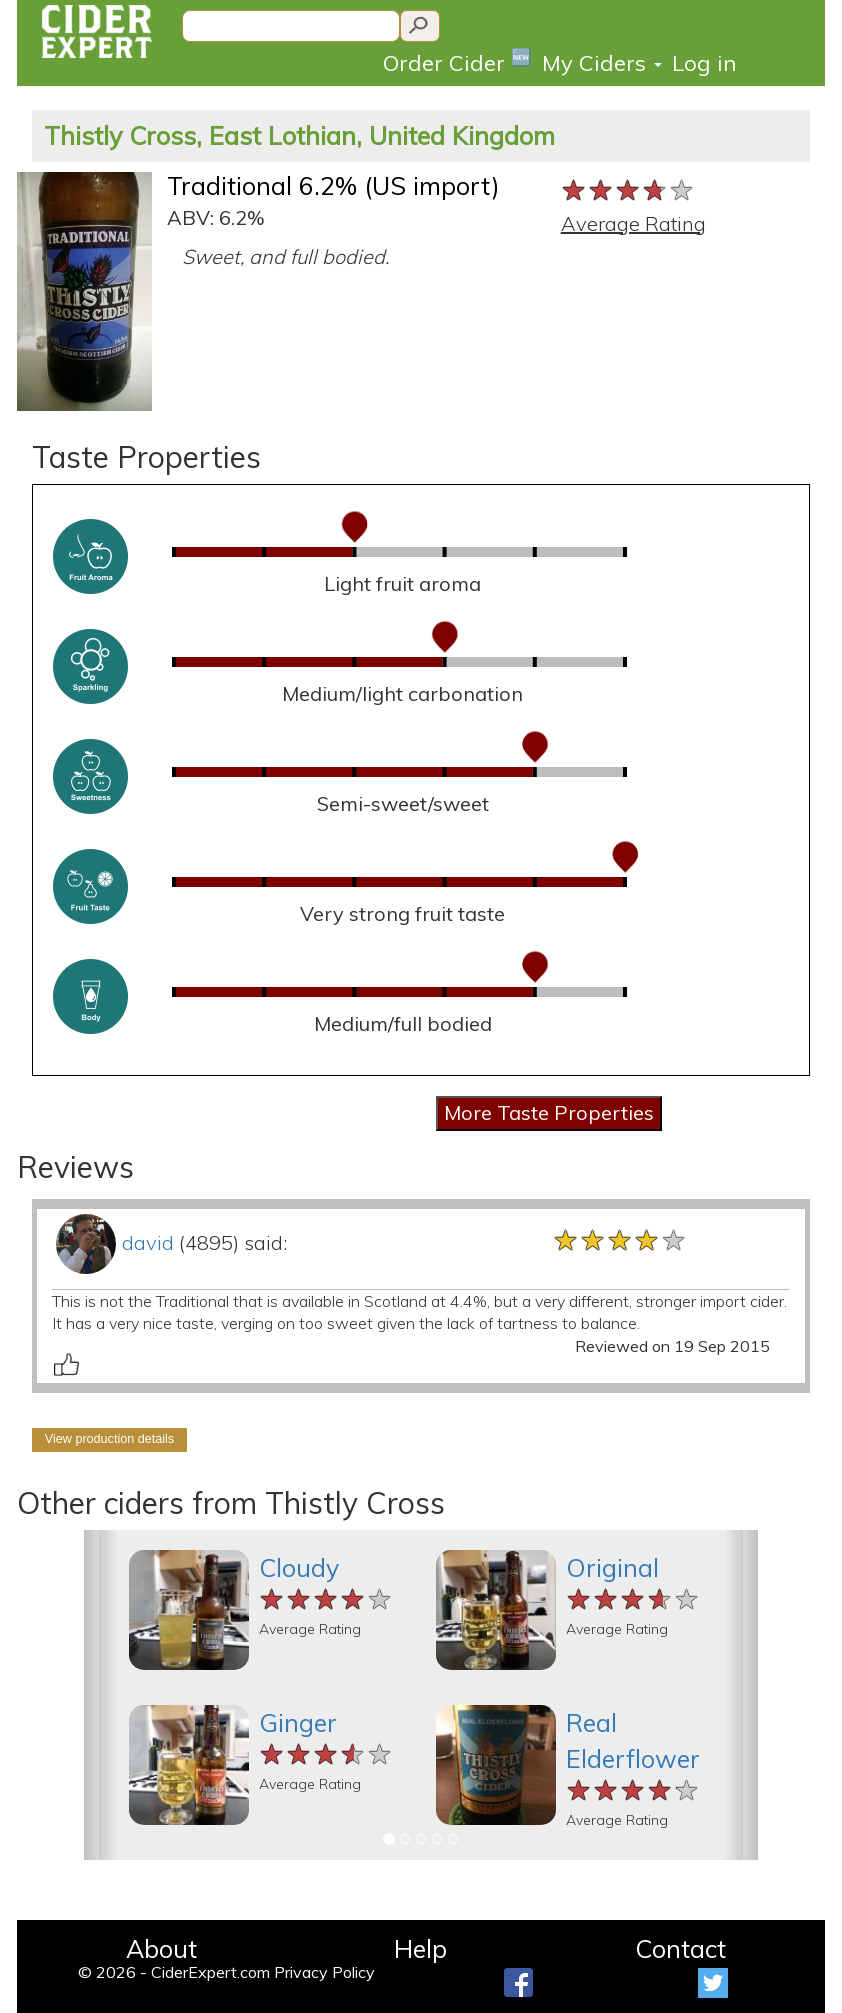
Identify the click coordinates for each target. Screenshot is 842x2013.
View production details (109, 1439)
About (161, 1948)
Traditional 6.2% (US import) (333, 185)
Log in (704, 63)
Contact (680, 1948)
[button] (101, 1695)
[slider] (628, 191)
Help (420, 1948)
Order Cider (457, 61)
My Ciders (602, 63)
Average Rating (633, 223)
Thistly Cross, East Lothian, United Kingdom (299, 135)
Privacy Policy (324, 1972)
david (148, 1242)
